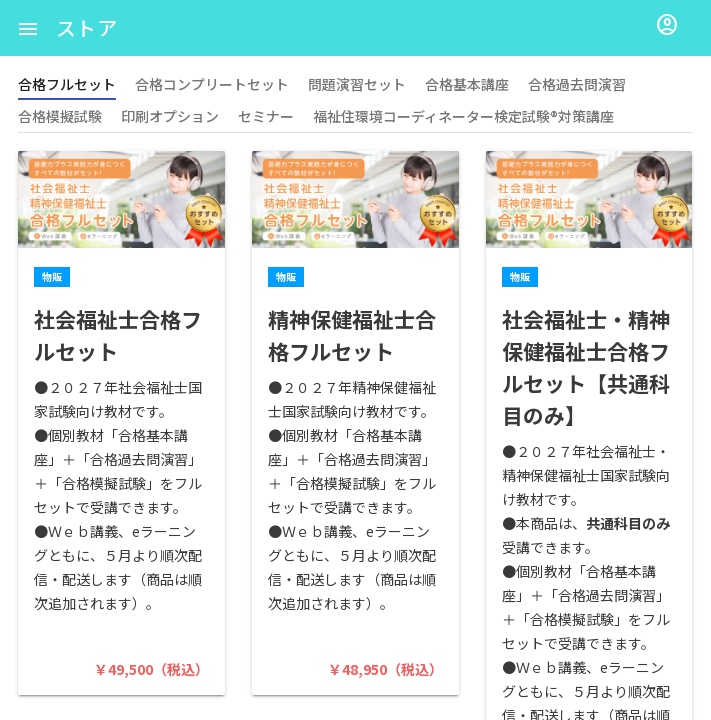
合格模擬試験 (60, 116)
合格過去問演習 (577, 84)
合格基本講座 (467, 84)
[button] (28, 28)
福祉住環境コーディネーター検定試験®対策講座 (463, 116)
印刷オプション (170, 116)
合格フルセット (67, 84)
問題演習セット (357, 84)
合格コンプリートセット (212, 84)
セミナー (266, 116)
